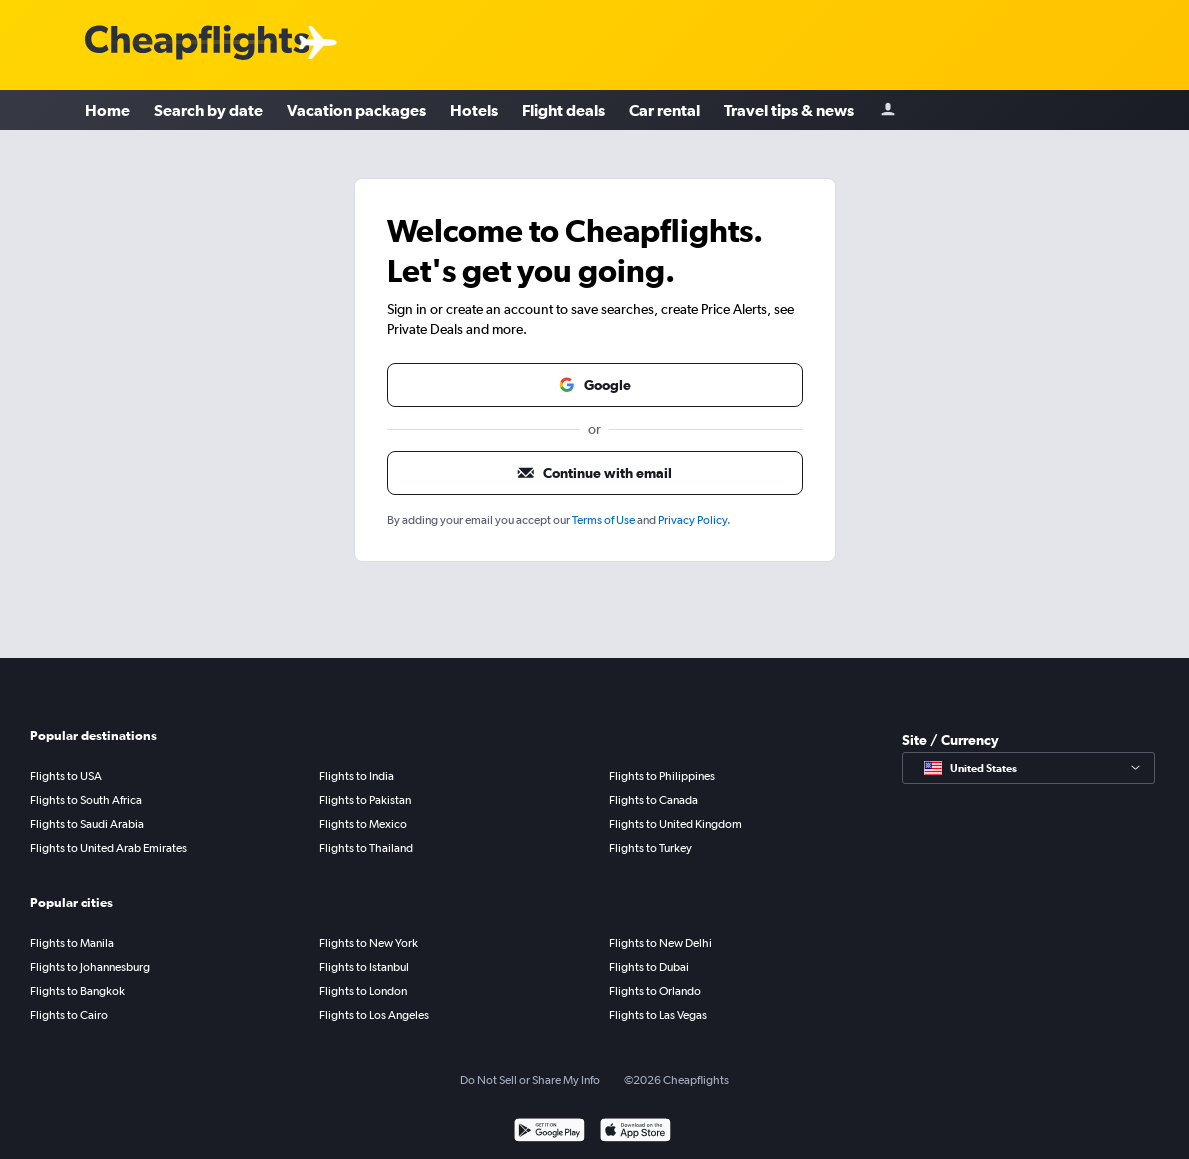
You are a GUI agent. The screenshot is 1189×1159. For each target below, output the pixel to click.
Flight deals (563, 110)
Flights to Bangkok (77, 991)
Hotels (474, 110)
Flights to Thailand (366, 848)
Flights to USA (66, 776)
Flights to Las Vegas (658, 1015)
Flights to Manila (72, 943)
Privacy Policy (692, 520)
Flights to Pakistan (365, 800)
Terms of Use (603, 520)
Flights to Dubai (649, 967)
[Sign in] (888, 110)
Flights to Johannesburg (90, 967)
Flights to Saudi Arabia (87, 824)
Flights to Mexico (363, 824)
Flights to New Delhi (660, 943)
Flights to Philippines (662, 776)
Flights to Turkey (650, 848)
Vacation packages (356, 110)
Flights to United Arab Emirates (108, 848)
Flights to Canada (653, 800)
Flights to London (363, 991)
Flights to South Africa (86, 800)
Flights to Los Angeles (374, 1015)
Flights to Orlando (655, 991)
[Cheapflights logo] (197, 43)
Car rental (664, 110)
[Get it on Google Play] (549, 1132)
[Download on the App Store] (635, 1132)
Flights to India (356, 776)
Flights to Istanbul (364, 967)
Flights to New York (368, 943)
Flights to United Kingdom (675, 824)
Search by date (208, 110)
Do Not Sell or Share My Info (530, 1080)
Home (107, 110)
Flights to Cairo (69, 1015)
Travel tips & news (789, 110)
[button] (595, 385)
